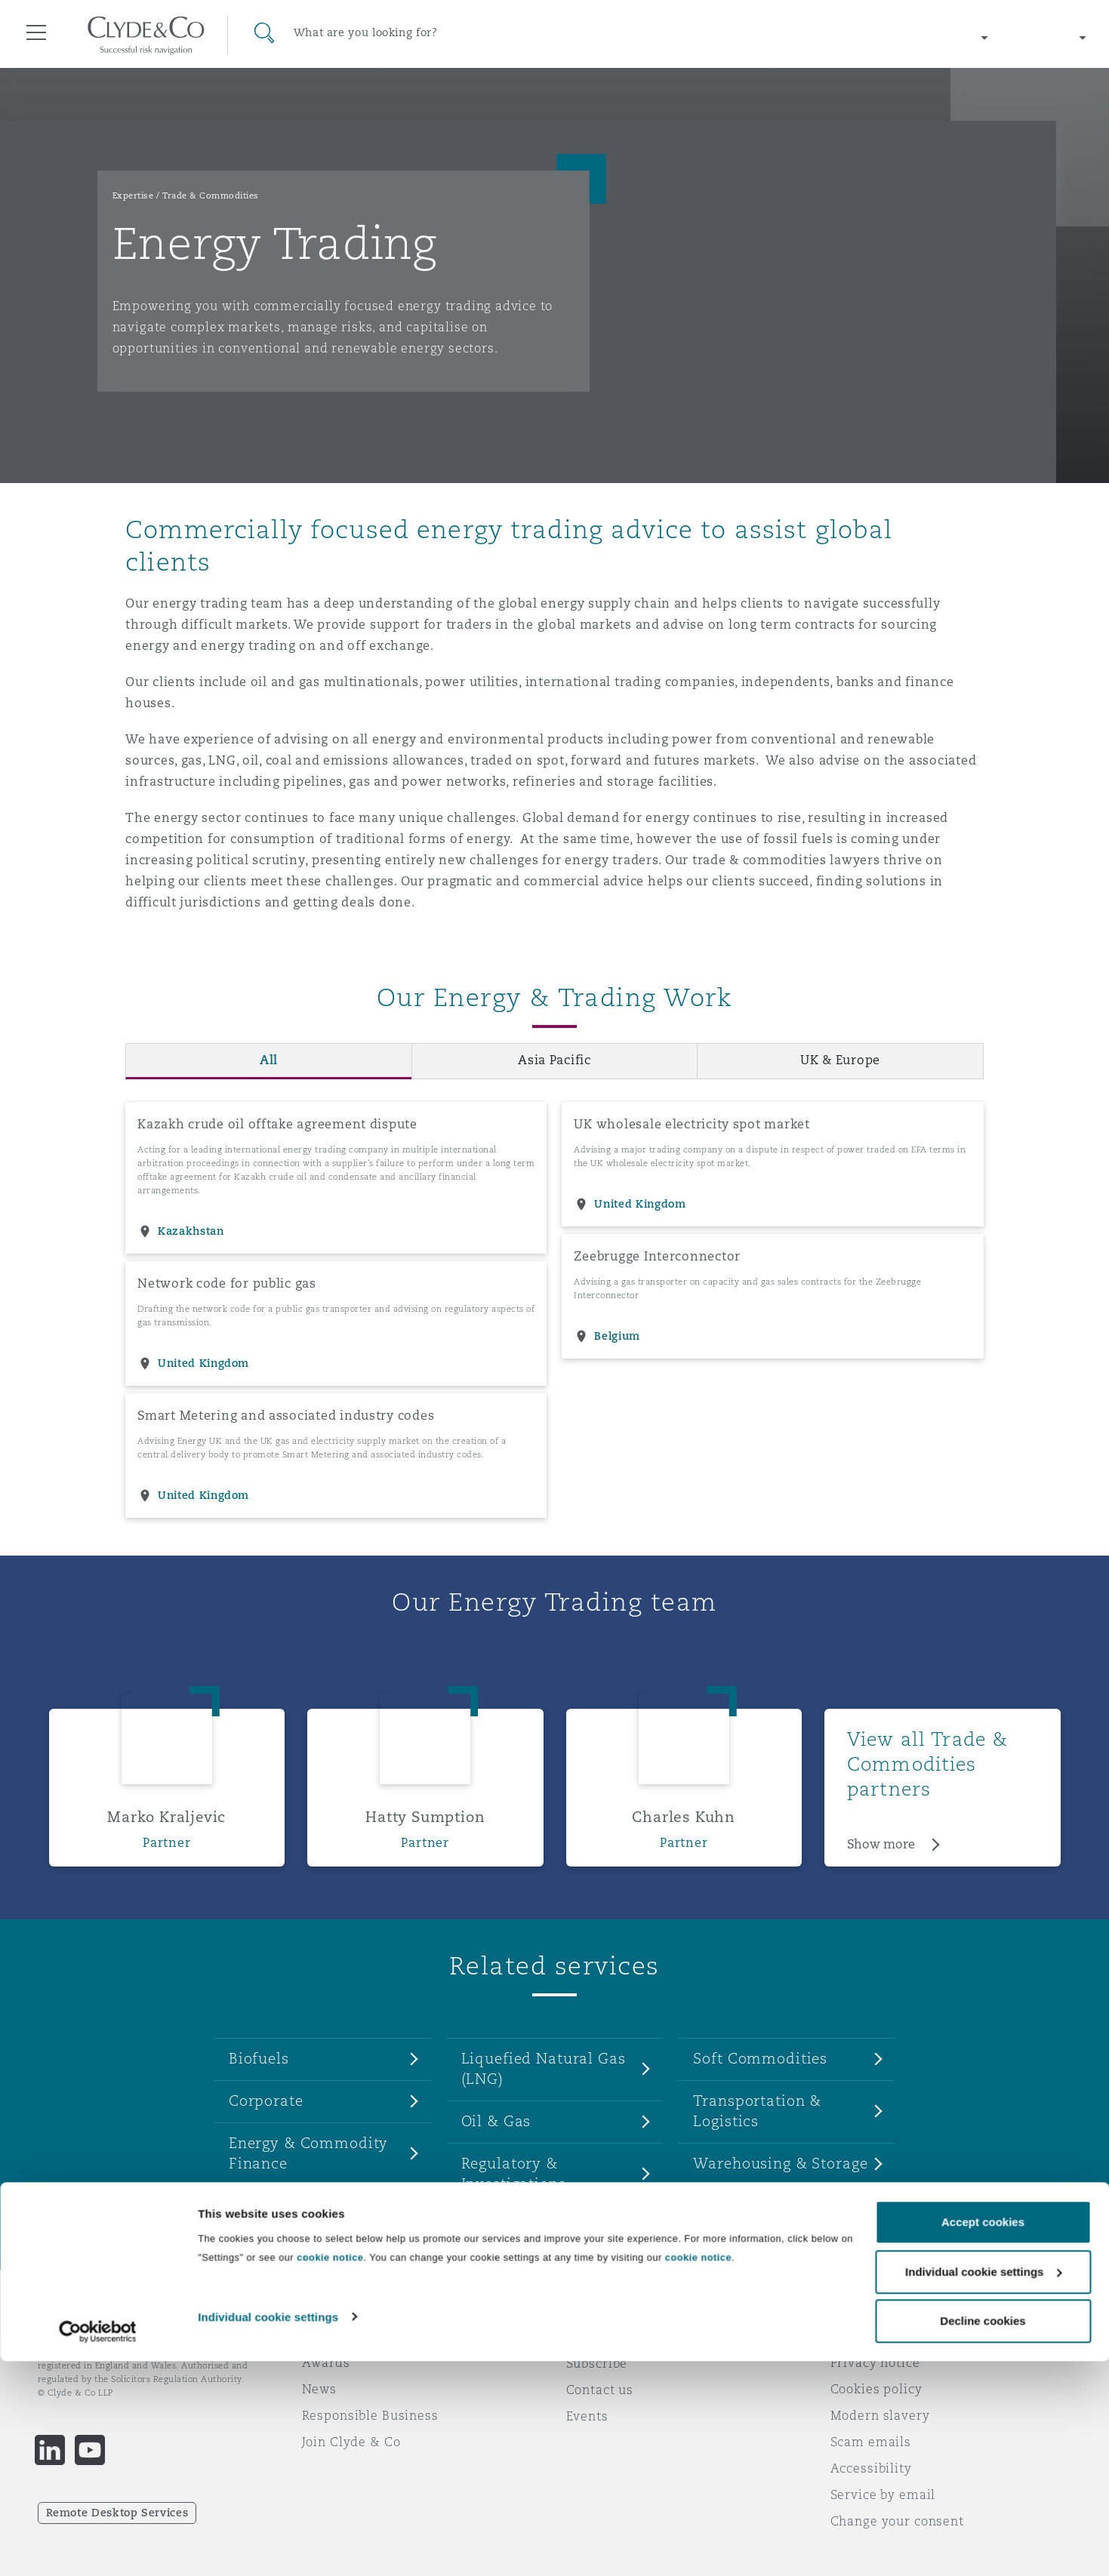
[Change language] (1049, 37)
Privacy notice (875, 2362)
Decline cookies (982, 2535)
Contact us (600, 2389)
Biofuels (259, 2058)
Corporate (266, 2100)
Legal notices (872, 2336)
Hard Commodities (300, 2205)
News (319, 2388)
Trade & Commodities (210, 195)
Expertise (133, 195)
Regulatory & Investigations (513, 2173)
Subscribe (597, 2363)
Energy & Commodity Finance (308, 2153)
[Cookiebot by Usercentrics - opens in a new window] (98, 2546)
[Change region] (938, 37)
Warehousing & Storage (780, 2163)
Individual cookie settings (268, 2531)
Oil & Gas (496, 2121)
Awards (326, 2362)
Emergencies (626, 2336)
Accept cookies (982, 2436)
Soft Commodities (760, 2058)
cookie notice (330, 2471)
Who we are (339, 2336)
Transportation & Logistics (757, 2110)
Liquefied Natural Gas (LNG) (543, 2068)
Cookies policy (876, 2388)
